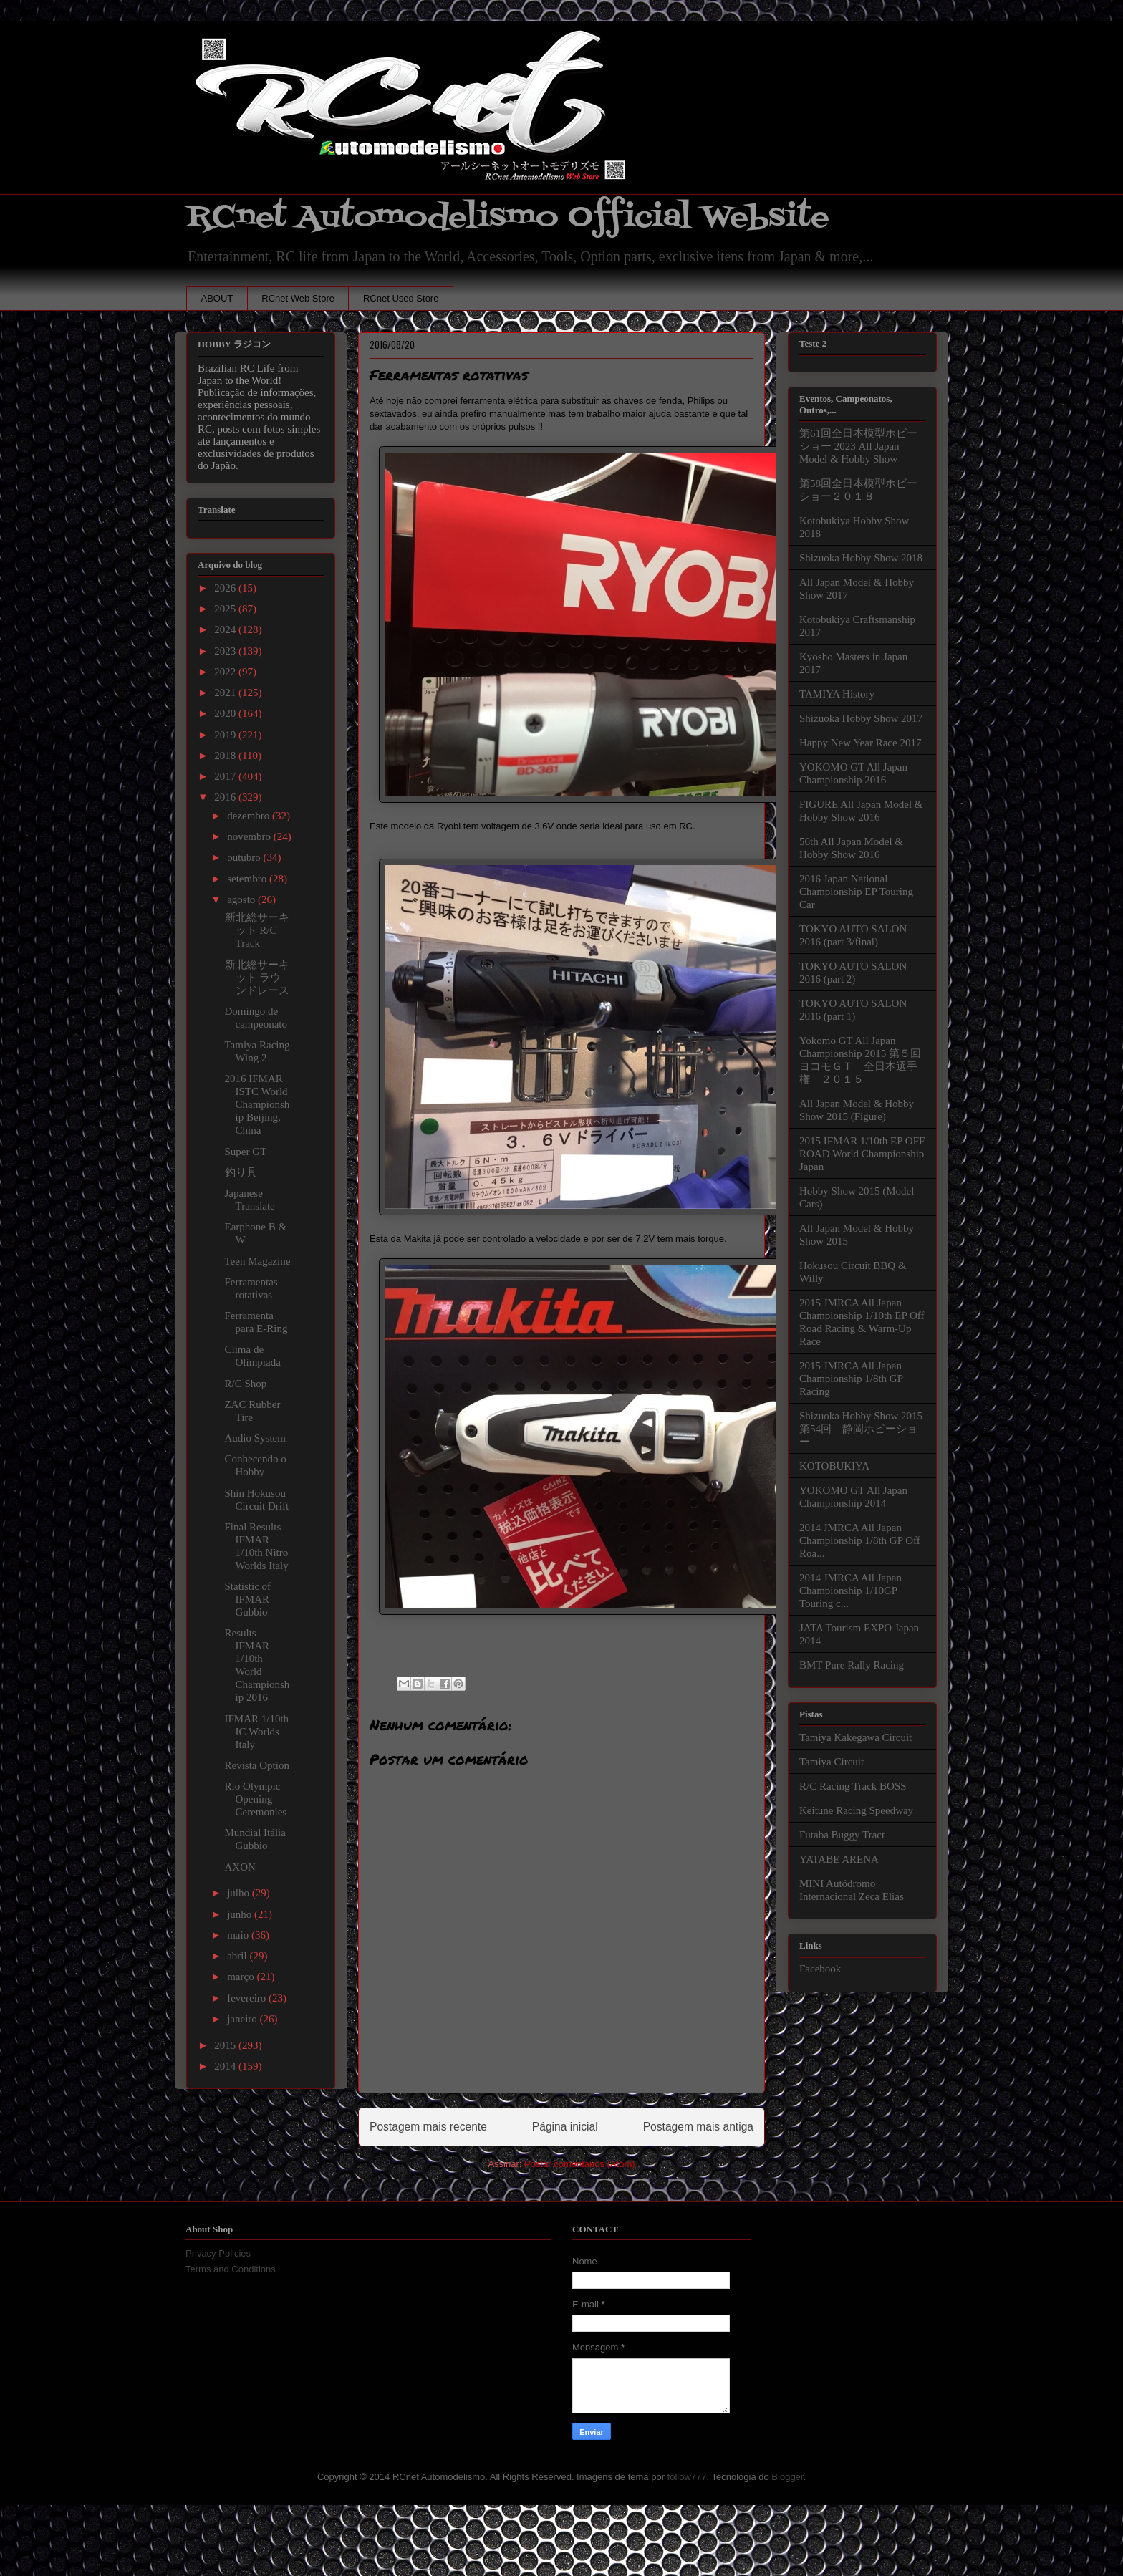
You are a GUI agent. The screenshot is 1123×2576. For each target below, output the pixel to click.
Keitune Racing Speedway (856, 1810)
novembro (250, 836)
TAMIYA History (836, 694)
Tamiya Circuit (831, 1761)
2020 (226, 713)
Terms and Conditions (230, 2269)
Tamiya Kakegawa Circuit (855, 1737)
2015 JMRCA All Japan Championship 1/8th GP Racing (850, 1378)
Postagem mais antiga (698, 2127)
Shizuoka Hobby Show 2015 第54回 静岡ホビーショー (860, 1428)
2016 (226, 797)
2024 (226, 629)
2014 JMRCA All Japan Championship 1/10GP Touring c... (850, 1590)
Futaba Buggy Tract (842, 1835)
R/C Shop (246, 1383)
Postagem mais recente (428, 2127)
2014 (226, 2066)
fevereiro (248, 1998)
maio (239, 1935)
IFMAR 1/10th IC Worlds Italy (257, 1731)
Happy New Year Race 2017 (860, 742)
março (241, 1976)
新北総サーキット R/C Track (257, 930)
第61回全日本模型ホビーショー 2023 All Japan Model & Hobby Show (858, 446)
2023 (226, 651)
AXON (240, 1867)
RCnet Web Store (297, 298)
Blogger (787, 2476)
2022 (226, 671)
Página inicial (565, 2127)
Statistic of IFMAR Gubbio (248, 1599)
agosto (242, 899)
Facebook (820, 1968)
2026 (226, 588)
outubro (245, 857)
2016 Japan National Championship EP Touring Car (856, 891)
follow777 (687, 2476)
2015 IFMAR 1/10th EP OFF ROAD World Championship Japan (862, 1153)
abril (238, 1956)
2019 (226, 735)
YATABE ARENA (839, 1859)
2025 (226, 608)
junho (240, 1914)
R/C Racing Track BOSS (853, 1786)
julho (239, 1893)
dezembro (249, 815)
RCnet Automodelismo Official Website (507, 217)
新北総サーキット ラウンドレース (257, 977)
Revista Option (257, 1765)
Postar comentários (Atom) (579, 2163)
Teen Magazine (258, 1261)
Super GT (246, 1151)
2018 (226, 755)
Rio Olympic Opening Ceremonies (256, 1799)
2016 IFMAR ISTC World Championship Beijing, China (257, 1104)
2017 (226, 776)
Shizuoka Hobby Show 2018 (860, 558)
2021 (226, 692)
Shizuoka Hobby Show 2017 (860, 718)
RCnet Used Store (401, 298)
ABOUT (217, 298)
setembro (248, 878)
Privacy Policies (218, 2253)
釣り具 (241, 1172)
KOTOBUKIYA (834, 1466)
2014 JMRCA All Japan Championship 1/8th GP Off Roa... (859, 1540)
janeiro (243, 2019)
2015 (226, 2045)
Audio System (255, 1438)
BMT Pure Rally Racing (851, 1665)
